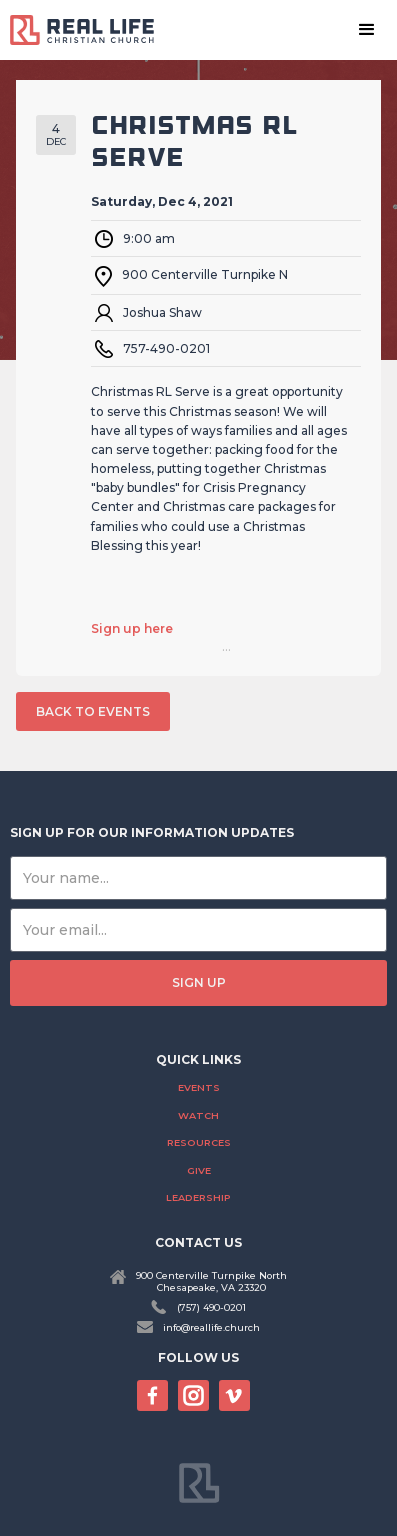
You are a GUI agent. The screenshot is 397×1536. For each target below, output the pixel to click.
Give (199, 1170)
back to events (93, 711)
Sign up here (132, 629)
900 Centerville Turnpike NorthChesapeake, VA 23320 (211, 1281)
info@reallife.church (211, 1327)
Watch (198, 1115)
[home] (90, 29)
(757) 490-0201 (211, 1307)
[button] (367, 30)
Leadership (198, 1197)
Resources (199, 1142)
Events (199, 1087)
